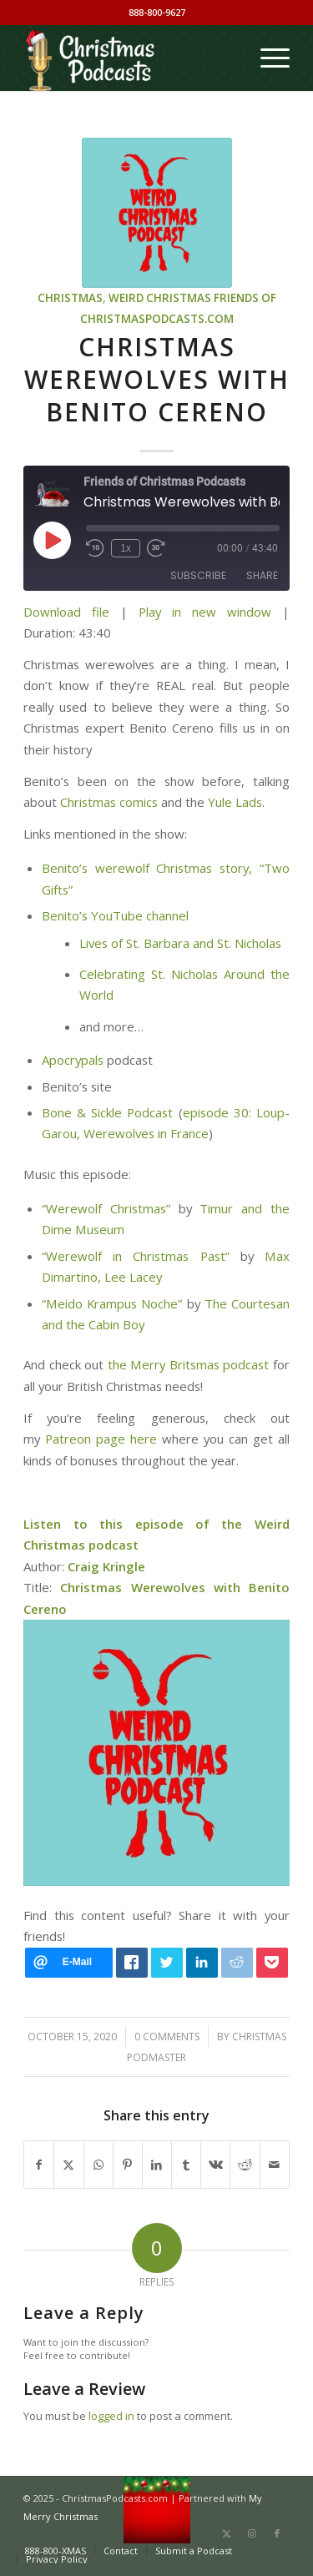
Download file (66, 611)
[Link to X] (227, 2533)
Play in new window (205, 611)
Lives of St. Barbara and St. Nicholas (180, 943)
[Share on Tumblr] (186, 2164)
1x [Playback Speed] (125, 548)
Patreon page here (101, 1438)
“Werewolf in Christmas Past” (136, 1256)
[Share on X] (68, 2164)
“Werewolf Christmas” (106, 1208)
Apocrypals (74, 1059)
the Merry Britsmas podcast (189, 1364)
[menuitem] (267, 57)
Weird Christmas (160, 297)
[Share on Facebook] (38, 2164)
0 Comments (166, 2036)
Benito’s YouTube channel (115, 915)
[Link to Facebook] (277, 2533)
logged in (111, 2415)
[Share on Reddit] (244, 2164)
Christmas (70, 297)
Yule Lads (235, 802)
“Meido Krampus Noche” (112, 1303)
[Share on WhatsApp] (98, 2164)
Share (262, 575)
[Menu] (267, 57)
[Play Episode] (51, 540)
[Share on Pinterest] (128, 2164)
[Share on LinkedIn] (157, 2164)
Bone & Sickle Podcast (107, 1112)
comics (138, 802)
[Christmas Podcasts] (129, 57)
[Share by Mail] (274, 2164)
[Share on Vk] (215, 2164)
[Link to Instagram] (252, 2533)
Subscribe (198, 575)
